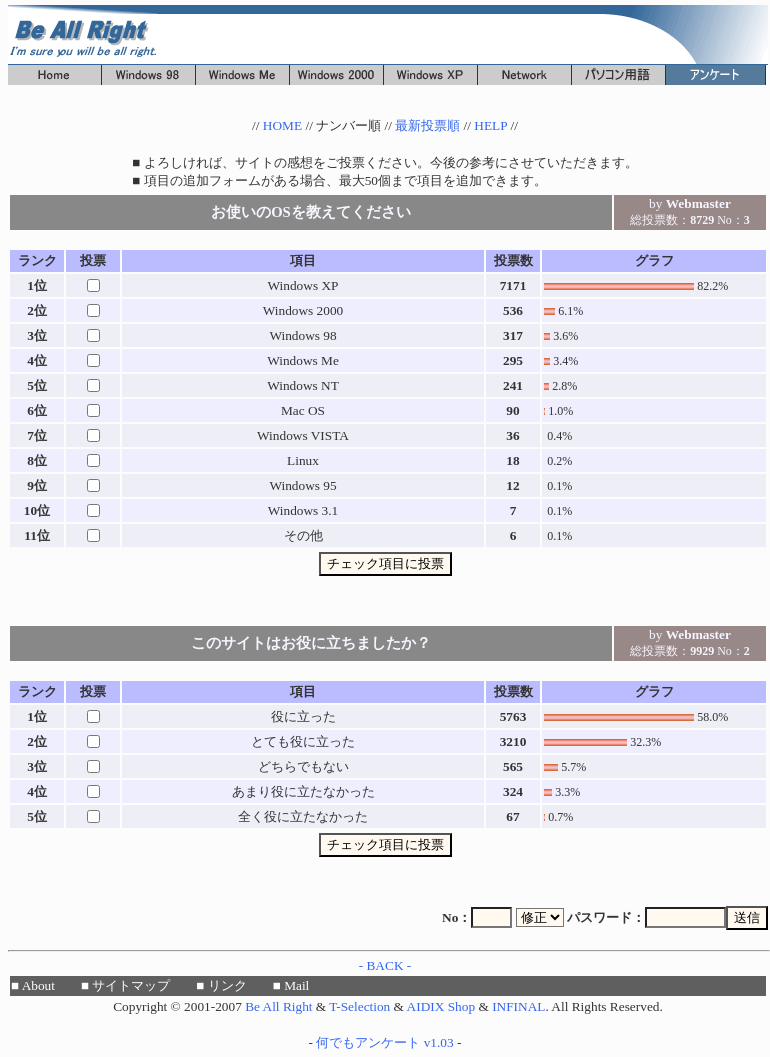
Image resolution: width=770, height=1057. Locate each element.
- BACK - (385, 965)
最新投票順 (427, 125)
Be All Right (278, 1006)
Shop (461, 1006)
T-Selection (359, 1006)
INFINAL (518, 1006)
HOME (282, 125)
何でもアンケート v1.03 (384, 1042)
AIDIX (426, 1006)
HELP (490, 125)
